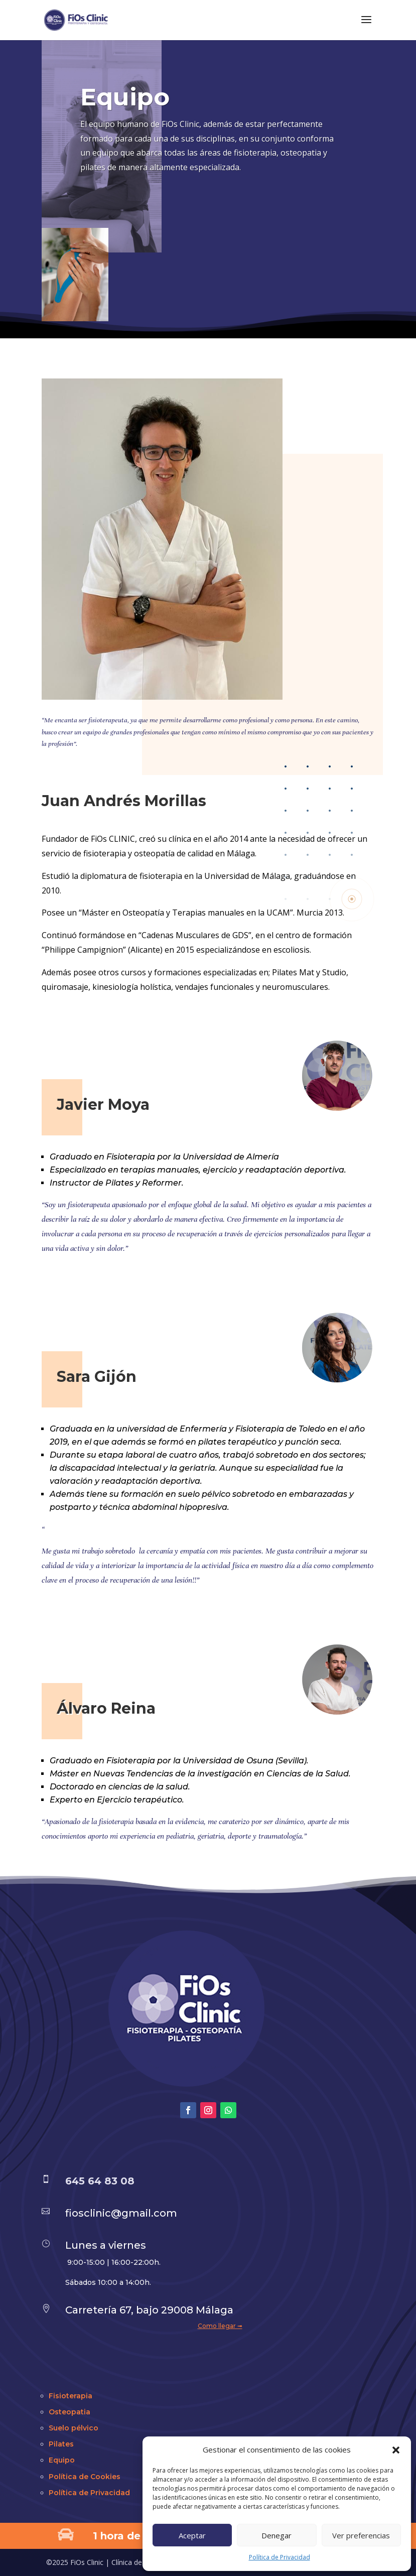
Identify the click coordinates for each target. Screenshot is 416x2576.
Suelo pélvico (73, 2427)
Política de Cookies (84, 2476)
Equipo (62, 2460)
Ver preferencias (361, 2535)
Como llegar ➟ (220, 2326)
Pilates (61, 2444)
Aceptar (192, 2535)
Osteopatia (69, 2411)
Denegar (276, 2535)
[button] (396, 2450)
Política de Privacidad (279, 2557)
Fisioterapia (70, 2395)
